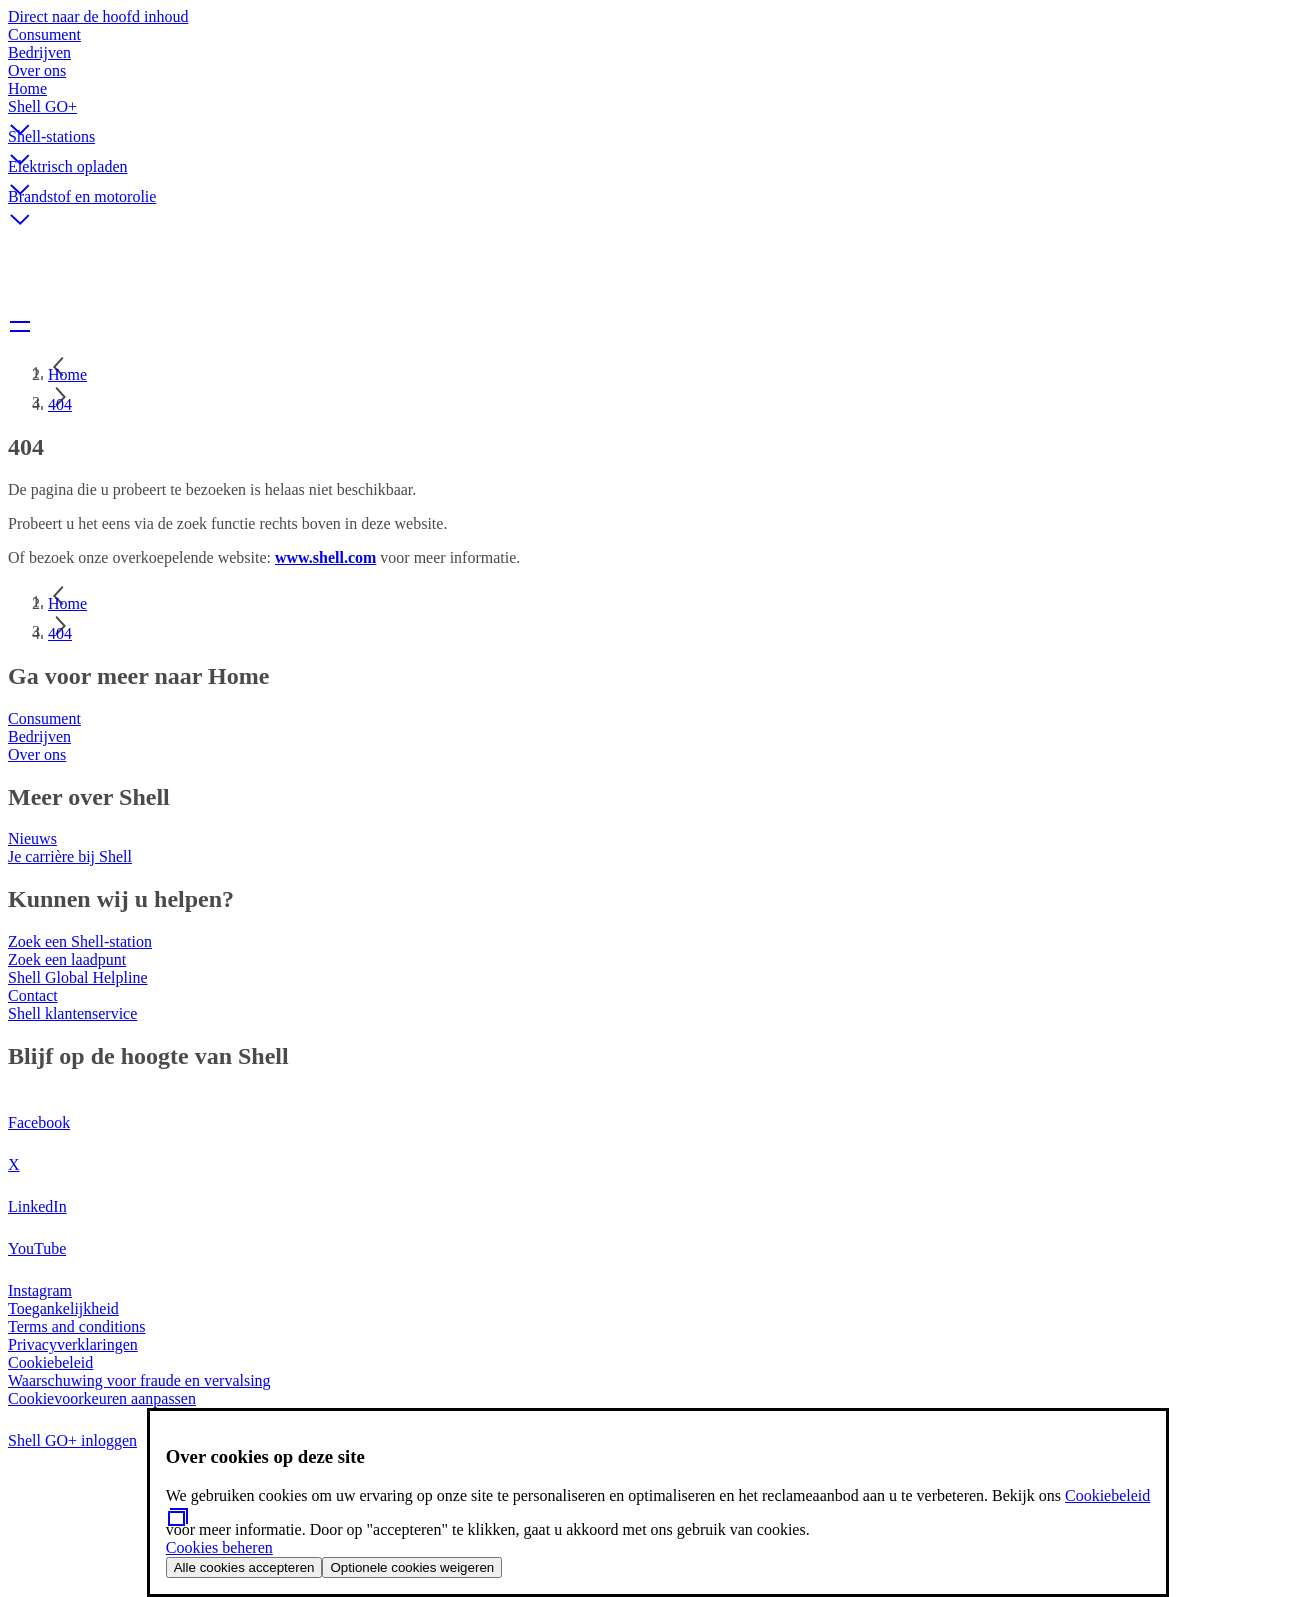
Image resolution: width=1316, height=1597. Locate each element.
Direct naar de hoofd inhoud (98, 16)
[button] (658, 113)
